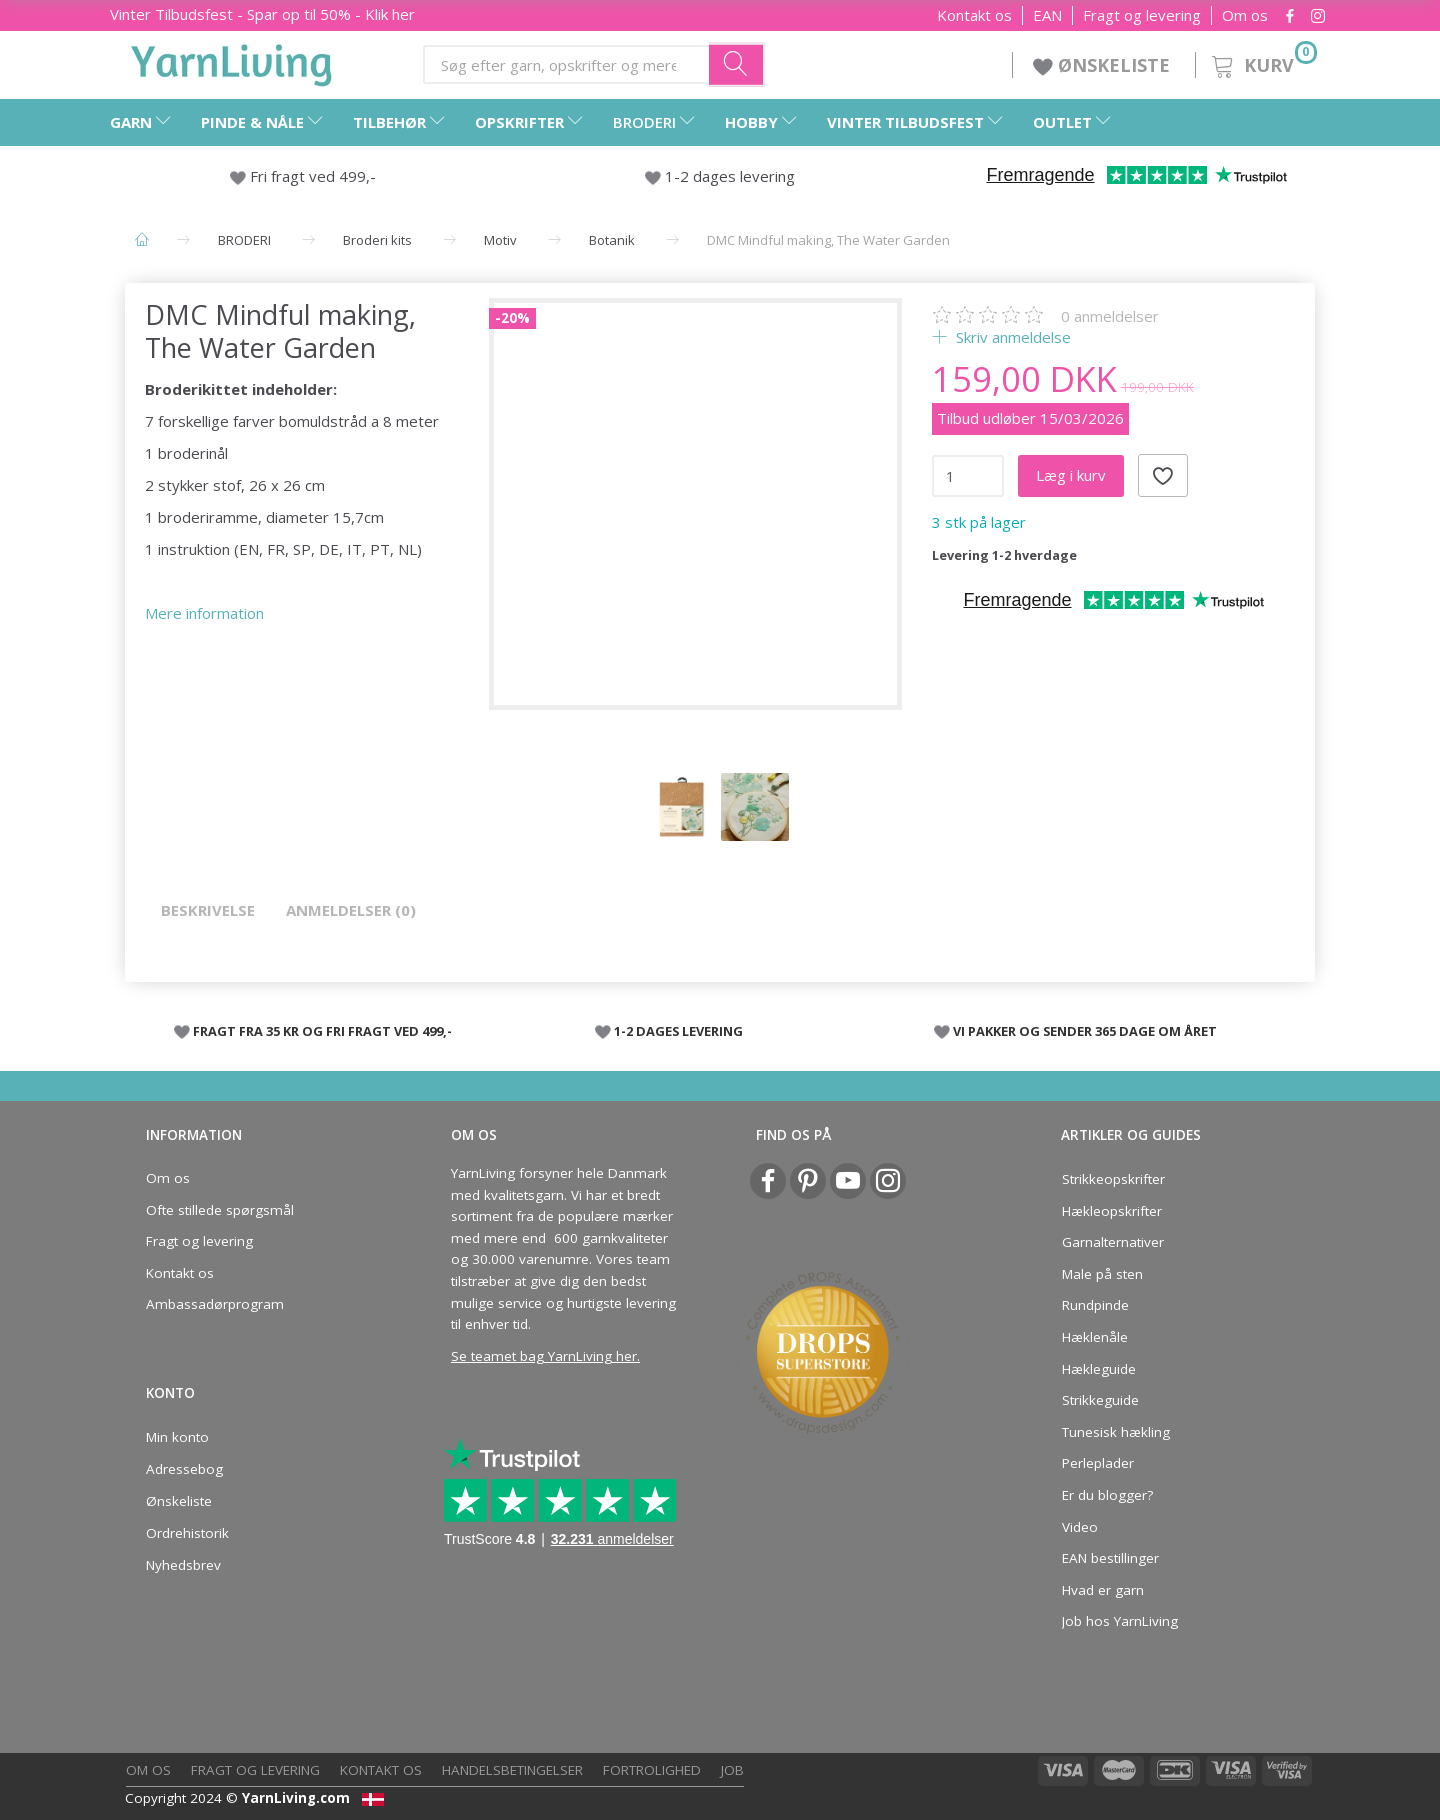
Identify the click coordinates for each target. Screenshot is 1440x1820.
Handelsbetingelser (512, 1770)
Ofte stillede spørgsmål (220, 1210)
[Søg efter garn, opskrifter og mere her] (737, 64)
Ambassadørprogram (215, 1304)
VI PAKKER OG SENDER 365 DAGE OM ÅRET (1085, 1031)
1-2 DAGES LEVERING (678, 1031)
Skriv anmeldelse (1011, 337)
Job (732, 1770)
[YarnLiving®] (232, 61)
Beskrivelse (208, 910)
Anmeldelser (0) (351, 910)
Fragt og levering (1142, 15)
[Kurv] (1262, 62)
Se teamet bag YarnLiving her (544, 1356)
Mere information (204, 613)
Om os (1245, 15)
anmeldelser (1110, 316)
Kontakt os (974, 15)
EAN (1047, 15)
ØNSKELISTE (1104, 65)
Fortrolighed (652, 1770)
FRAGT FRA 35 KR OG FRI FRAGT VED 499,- (322, 1031)
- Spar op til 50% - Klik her (262, 14)
